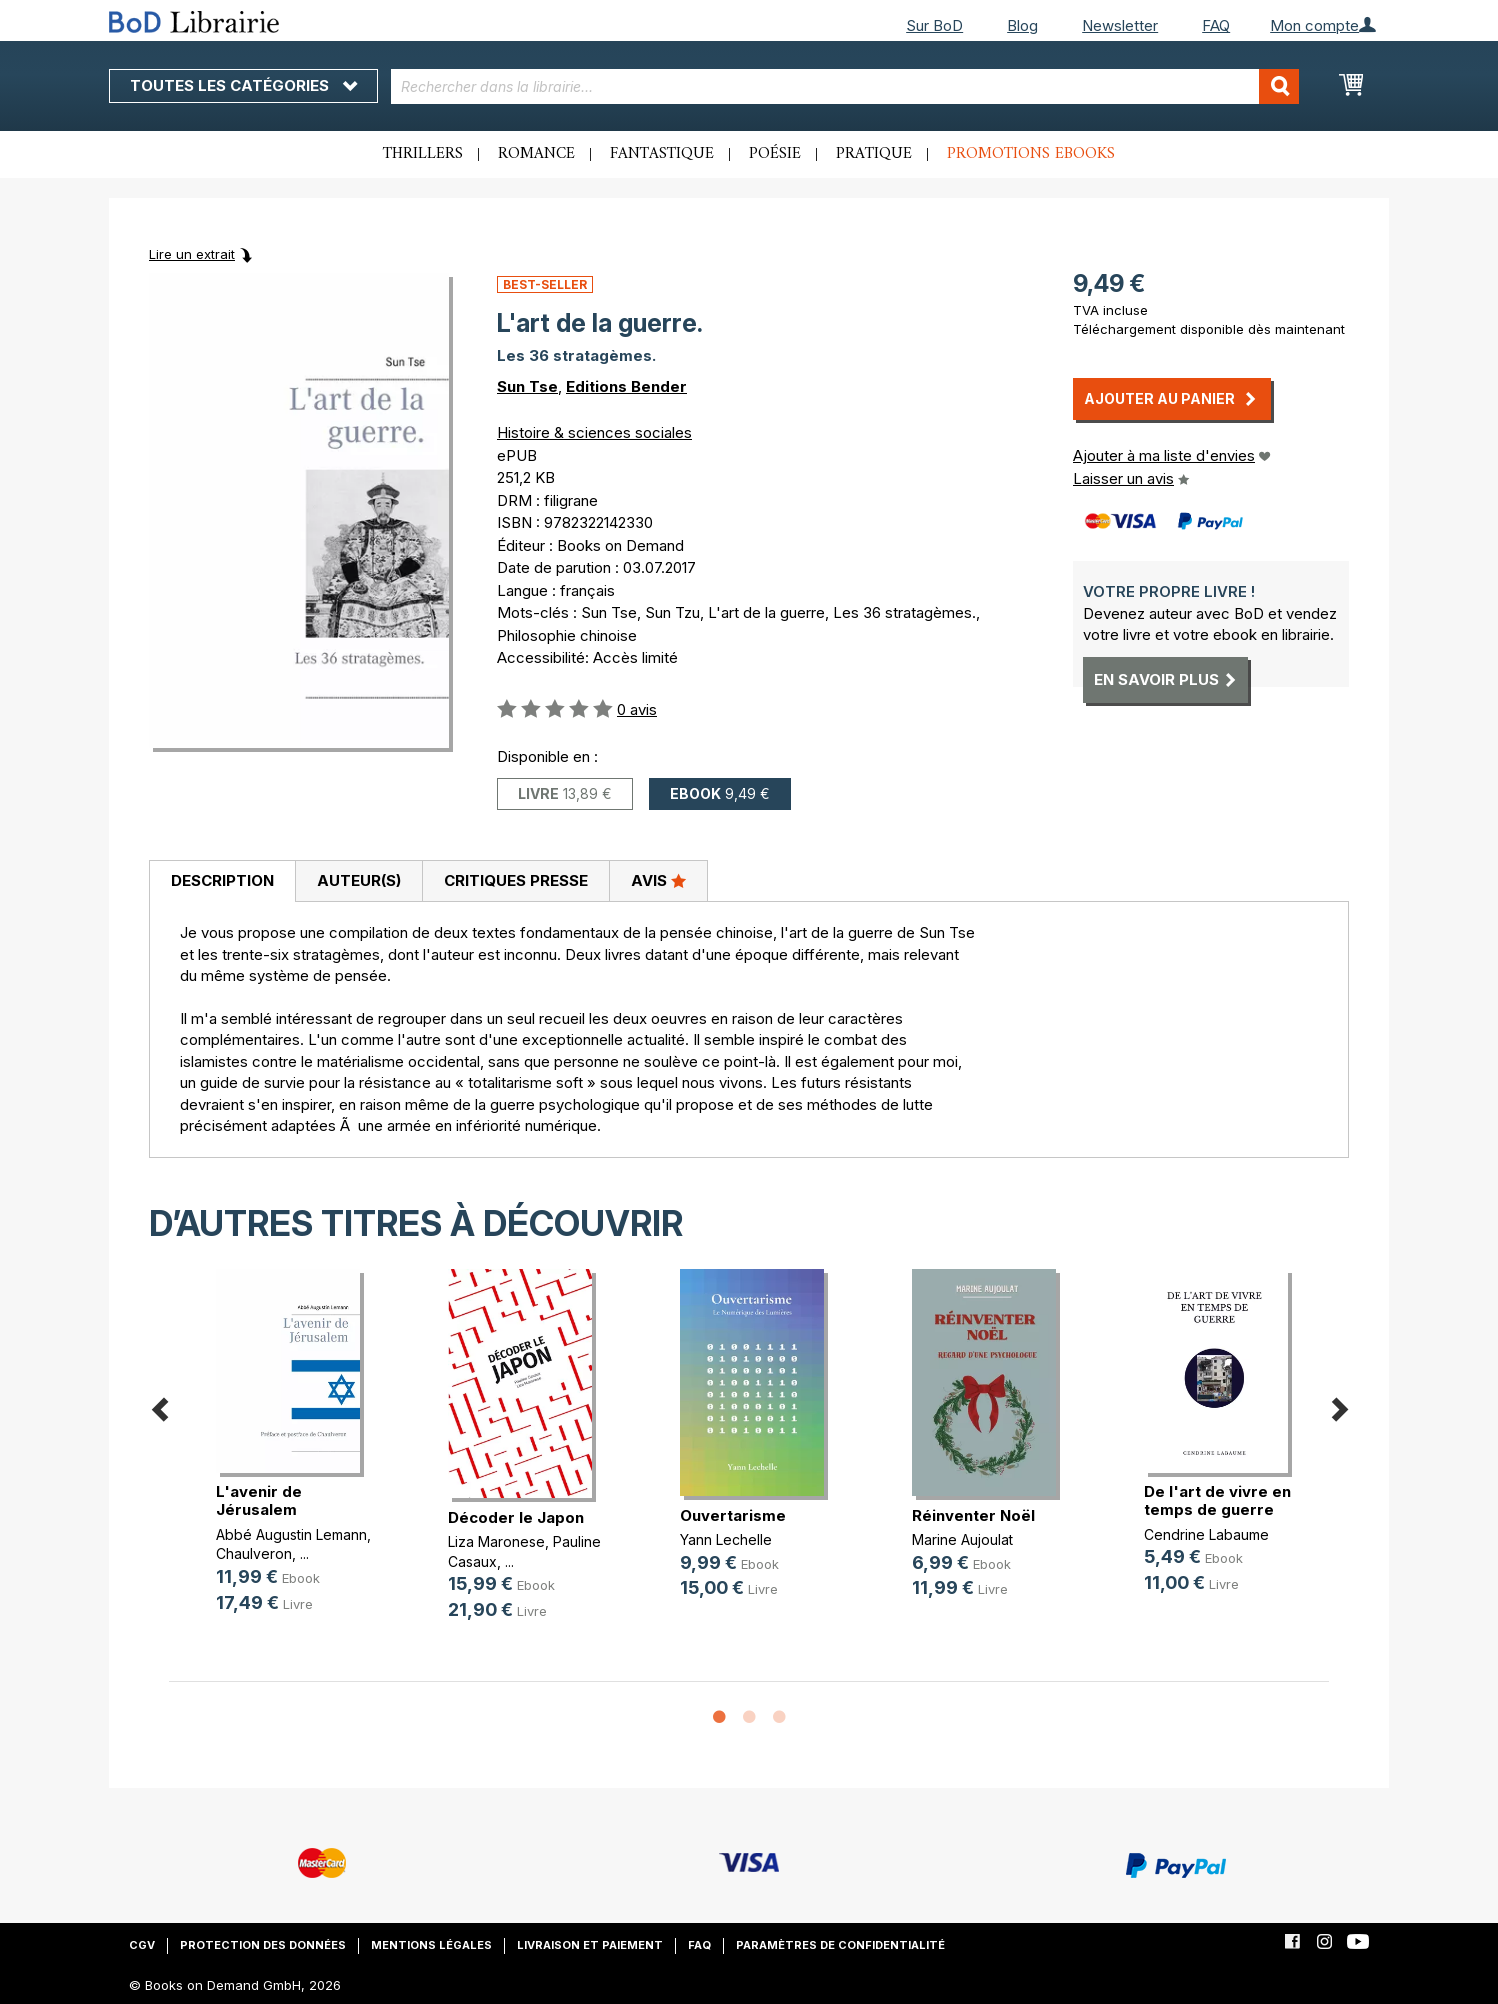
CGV (142, 1945)
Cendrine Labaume (1206, 1534)
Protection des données (263, 1945)
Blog (1022, 25)
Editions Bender (626, 386)
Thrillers (423, 154)
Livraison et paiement (590, 1945)
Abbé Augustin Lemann (291, 1534)
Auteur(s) (359, 880)
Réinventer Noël (973, 1515)
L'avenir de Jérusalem (259, 1500)
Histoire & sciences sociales (594, 432)
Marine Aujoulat (962, 1539)
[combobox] (845, 86)
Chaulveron (254, 1553)
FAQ (1216, 25)
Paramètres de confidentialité (840, 1945)
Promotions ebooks (1031, 154)
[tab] (222, 882)
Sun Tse (527, 386)
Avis (658, 880)
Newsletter (1120, 25)
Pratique (874, 154)
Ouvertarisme (733, 1515)
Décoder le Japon (516, 1517)
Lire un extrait (192, 254)
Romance (536, 154)
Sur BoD (934, 25)
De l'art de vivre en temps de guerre (1217, 1500)
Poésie (775, 154)
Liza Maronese (496, 1541)
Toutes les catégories (243, 85)
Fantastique (662, 154)
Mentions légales (431, 1945)
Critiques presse (516, 880)
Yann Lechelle (726, 1539)
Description (222, 880)
